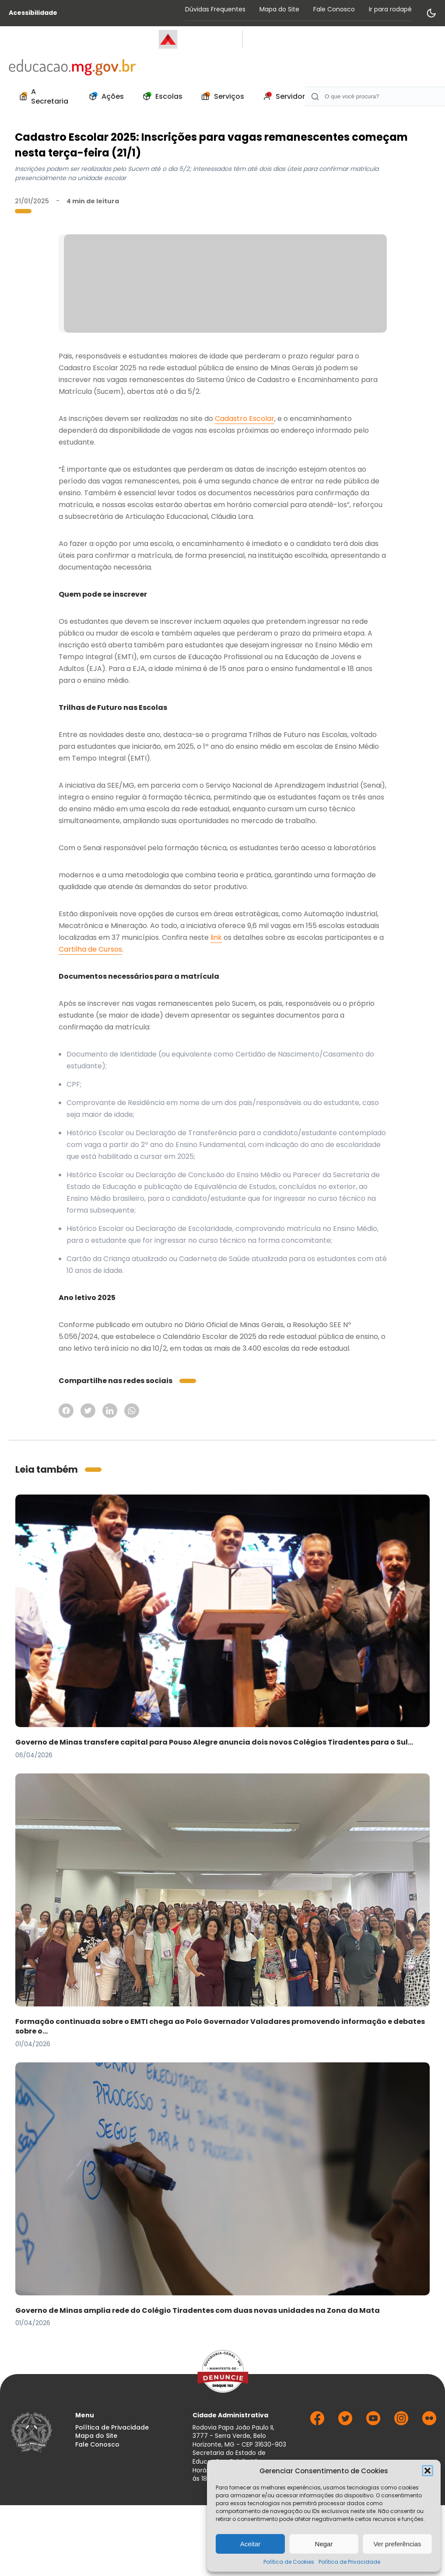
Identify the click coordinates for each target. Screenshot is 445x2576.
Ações (104, 96)
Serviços (220, 96)
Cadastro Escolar (244, 419)
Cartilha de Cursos (90, 949)
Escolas (160, 96)
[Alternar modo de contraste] (431, 13)
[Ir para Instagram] (401, 2423)
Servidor (281, 96)
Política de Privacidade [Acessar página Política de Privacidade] (112, 2427)
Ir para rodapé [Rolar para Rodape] (390, 9)
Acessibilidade (33, 13)
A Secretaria (41, 96)
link (216, 937)
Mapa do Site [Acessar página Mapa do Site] (279, 9)
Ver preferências (397, 2544)
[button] (427, 2470)
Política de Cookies (288, 2562)
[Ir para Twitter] (345, 2423)
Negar (324, 2544)
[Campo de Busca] (375, 96)
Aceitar (250, 2544)
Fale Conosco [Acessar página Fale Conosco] (334, 9)
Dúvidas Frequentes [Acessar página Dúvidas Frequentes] (215, 9)
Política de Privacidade (349, 2562)
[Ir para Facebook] (317, 2423)
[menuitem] (42, 96)
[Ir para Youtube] (373, 2423)
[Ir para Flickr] (429, 2423)
